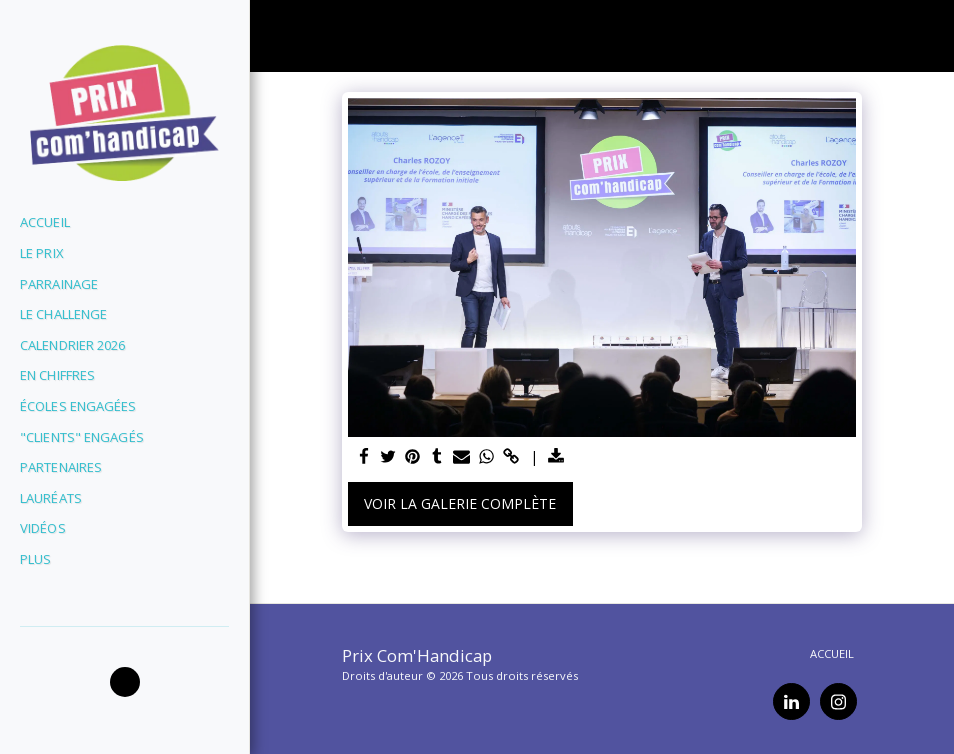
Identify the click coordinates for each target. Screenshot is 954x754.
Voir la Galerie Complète (460, 503)
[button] (125, 682)
